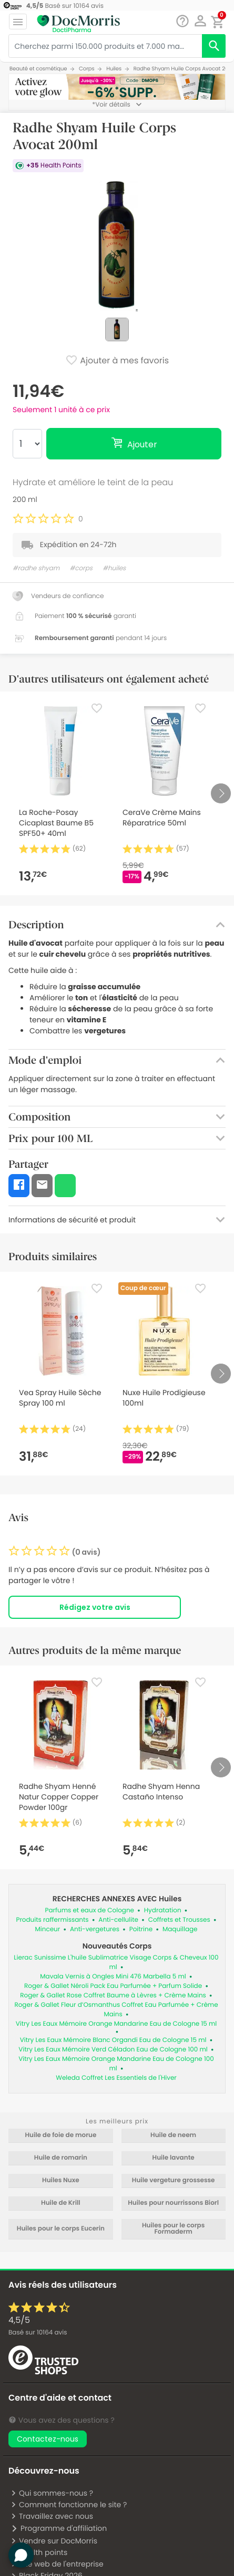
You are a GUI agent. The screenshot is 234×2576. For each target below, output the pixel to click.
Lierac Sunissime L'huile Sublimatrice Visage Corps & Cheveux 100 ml (116, 1962)
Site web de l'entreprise (57, 2564)
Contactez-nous (47, 2439)
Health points (39, 2552)
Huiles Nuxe (60, 2180)
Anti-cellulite (118, 1919)
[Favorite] (96, 708)
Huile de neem (173, 2135)
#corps (81, 568)
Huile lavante (173, 2158)
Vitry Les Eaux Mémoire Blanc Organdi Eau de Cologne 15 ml (113, 2040)
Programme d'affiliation (59, 2528)
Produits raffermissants (52, 1919)
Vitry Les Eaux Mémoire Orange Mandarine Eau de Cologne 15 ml (116, 2023)
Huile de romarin (60, 2158)
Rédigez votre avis (94, 1607)
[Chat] (182, 21)
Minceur (47, 1929)
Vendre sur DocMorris (54, 2541)
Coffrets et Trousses (179, 1919)
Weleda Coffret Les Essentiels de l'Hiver (116, 2078)
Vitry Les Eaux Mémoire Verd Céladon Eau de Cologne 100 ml (112, 2049)
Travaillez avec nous (52, 2516)
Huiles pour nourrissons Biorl (173, 2203)
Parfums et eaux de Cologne (90, 1910)
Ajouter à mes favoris (117, 361)
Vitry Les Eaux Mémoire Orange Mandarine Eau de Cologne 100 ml (116, 2064)
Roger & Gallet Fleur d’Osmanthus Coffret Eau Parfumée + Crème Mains (116, 2010)
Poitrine (140, 1929)
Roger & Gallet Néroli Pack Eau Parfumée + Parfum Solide (113, 1986)
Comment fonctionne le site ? (69, 2504)
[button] (200, 21)
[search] (214, 46)
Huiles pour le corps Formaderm (173, 2229)
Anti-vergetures (94, 1929)
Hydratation (162, 1910)
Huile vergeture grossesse (173, 2180)
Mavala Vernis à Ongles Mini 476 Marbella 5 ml (113, 1976)
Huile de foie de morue (60, 2135)
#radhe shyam (36, 568)
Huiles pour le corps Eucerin (61, 2229)
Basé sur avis (37, 2332)
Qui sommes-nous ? (52, 2493)
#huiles (114, 568)
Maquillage (180, 1929)
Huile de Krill (60, 2203)
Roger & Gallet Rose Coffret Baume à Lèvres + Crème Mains (113, 1995)
